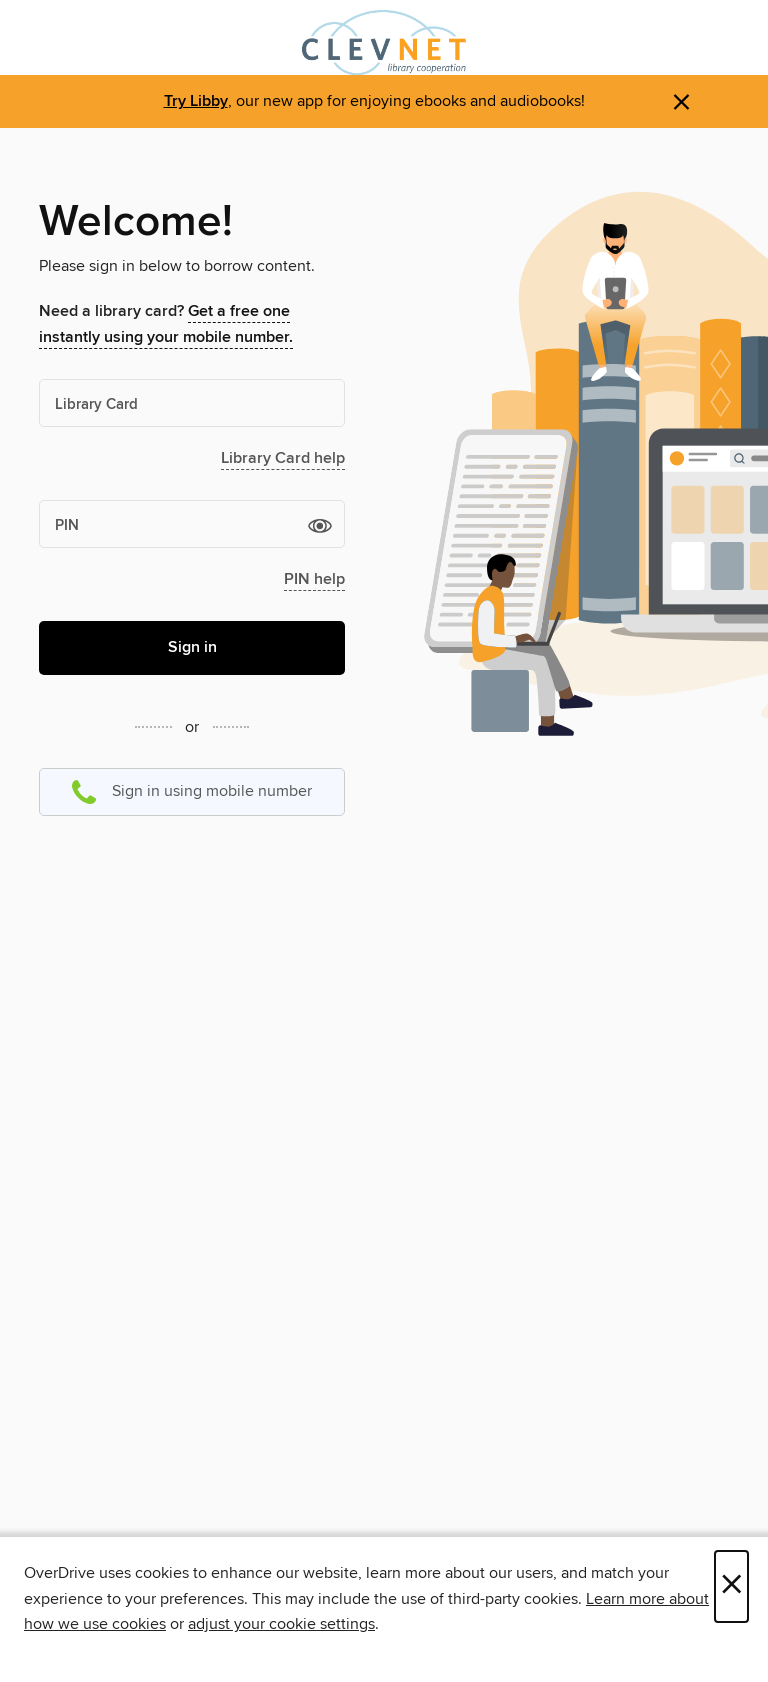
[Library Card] (192, 403)
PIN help (314, 579)
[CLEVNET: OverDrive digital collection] (384, 42)
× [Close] (731, 1586)
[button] (320, 525)
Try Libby (196, 101)
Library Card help (283, 458)
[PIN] (192, 524)
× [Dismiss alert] (681, 102)
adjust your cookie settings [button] (281, 1624)
